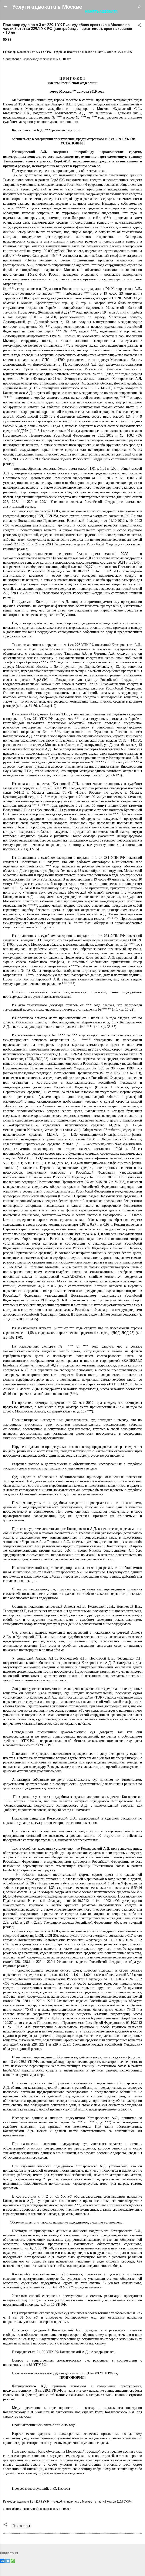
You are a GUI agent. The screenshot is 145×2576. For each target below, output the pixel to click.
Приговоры (21, 2526)
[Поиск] (139, 7)
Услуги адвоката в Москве (47, 7)
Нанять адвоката (101, 11)
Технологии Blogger (72, 2569)
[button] (139, 26)
